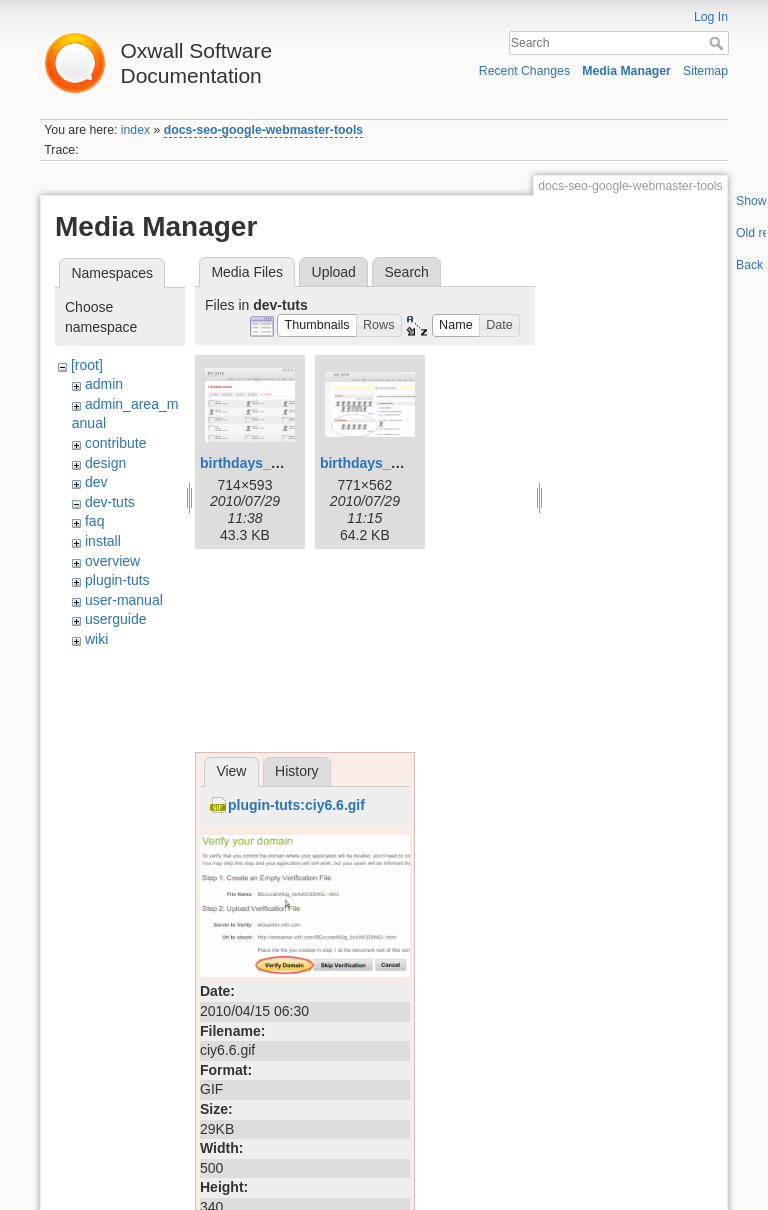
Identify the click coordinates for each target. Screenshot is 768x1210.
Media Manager (626, 71)
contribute (115, 443)
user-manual (124, 600)
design (105, 463)
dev (96, 482)
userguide (116, 619)
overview (112, 561)
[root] (87, 365)
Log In (711, 17)
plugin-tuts (117, 580)
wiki (96, 639)
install (103, 541)
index (135, 130)
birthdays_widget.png (392, 463)
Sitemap (705, 71)
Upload (334, 272)
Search (718, 43)
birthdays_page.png (266, 463)
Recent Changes (524, 71)
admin (104, 384)
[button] (317, 325)
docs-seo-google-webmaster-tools (263, 130)
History (297, 771)
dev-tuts (110, 502)
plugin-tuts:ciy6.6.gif (296, 805)
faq (94, 521)
